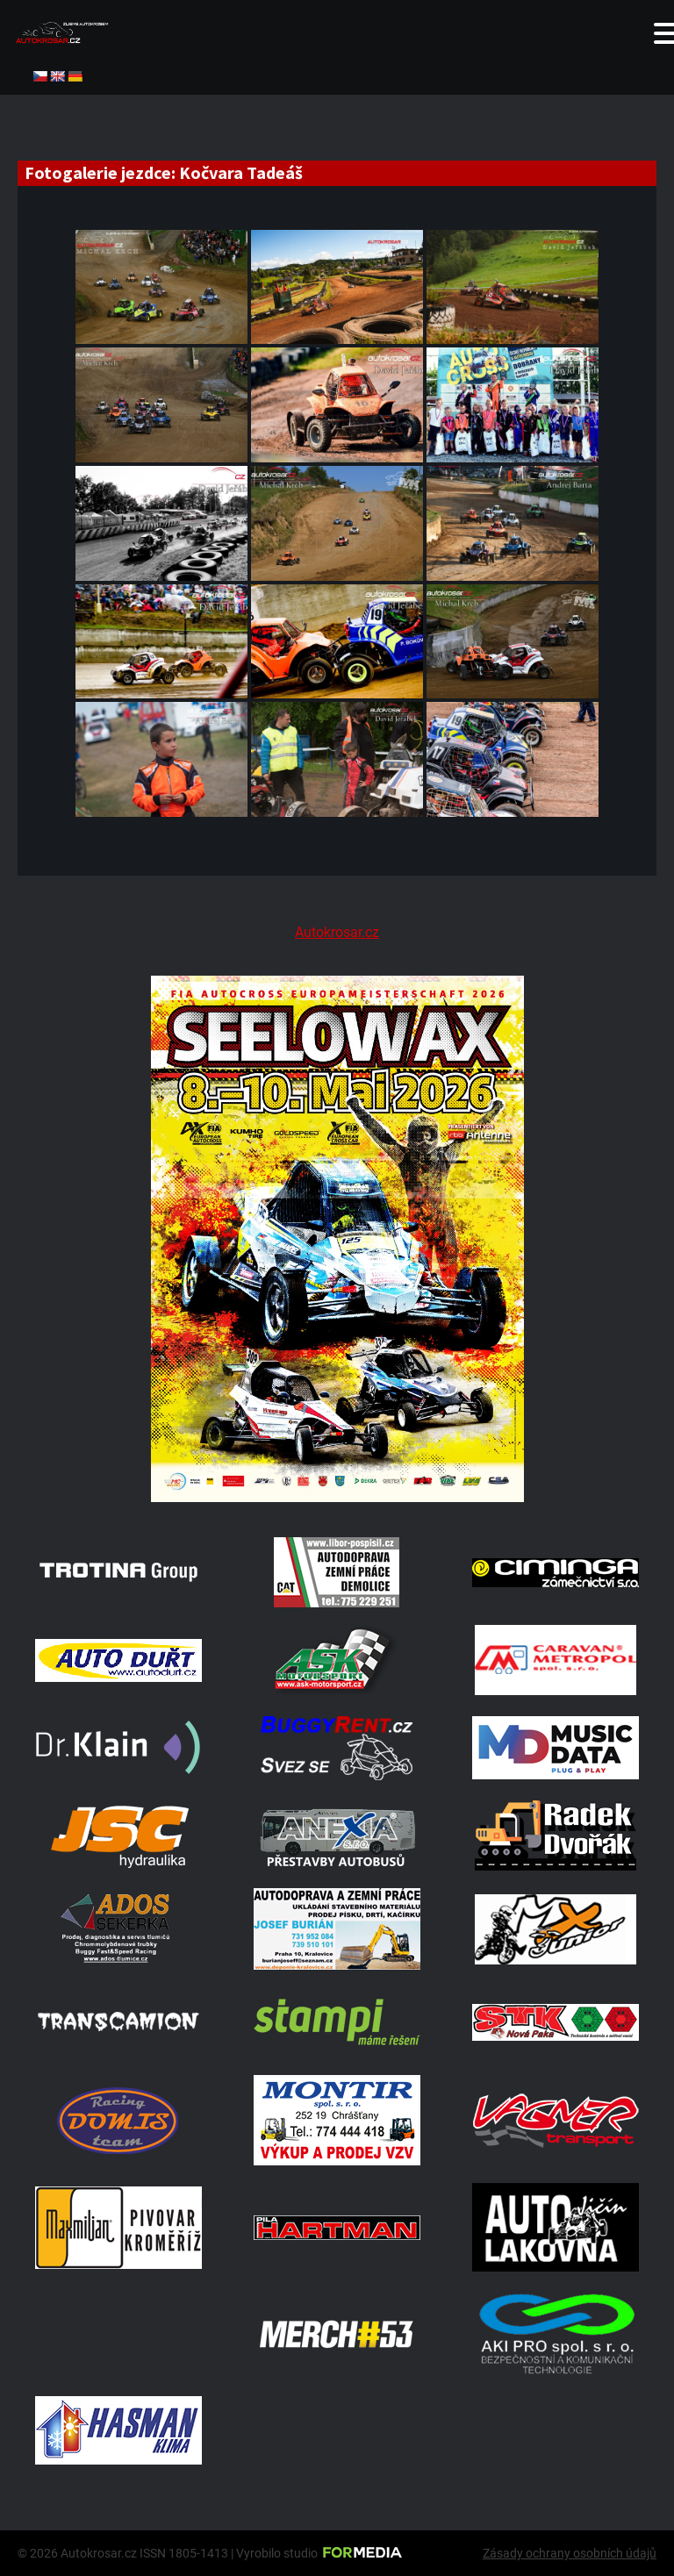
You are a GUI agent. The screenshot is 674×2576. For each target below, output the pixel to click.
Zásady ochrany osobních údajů (569, 2553)
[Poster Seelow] (337, 1497)
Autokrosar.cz (337, 932)
